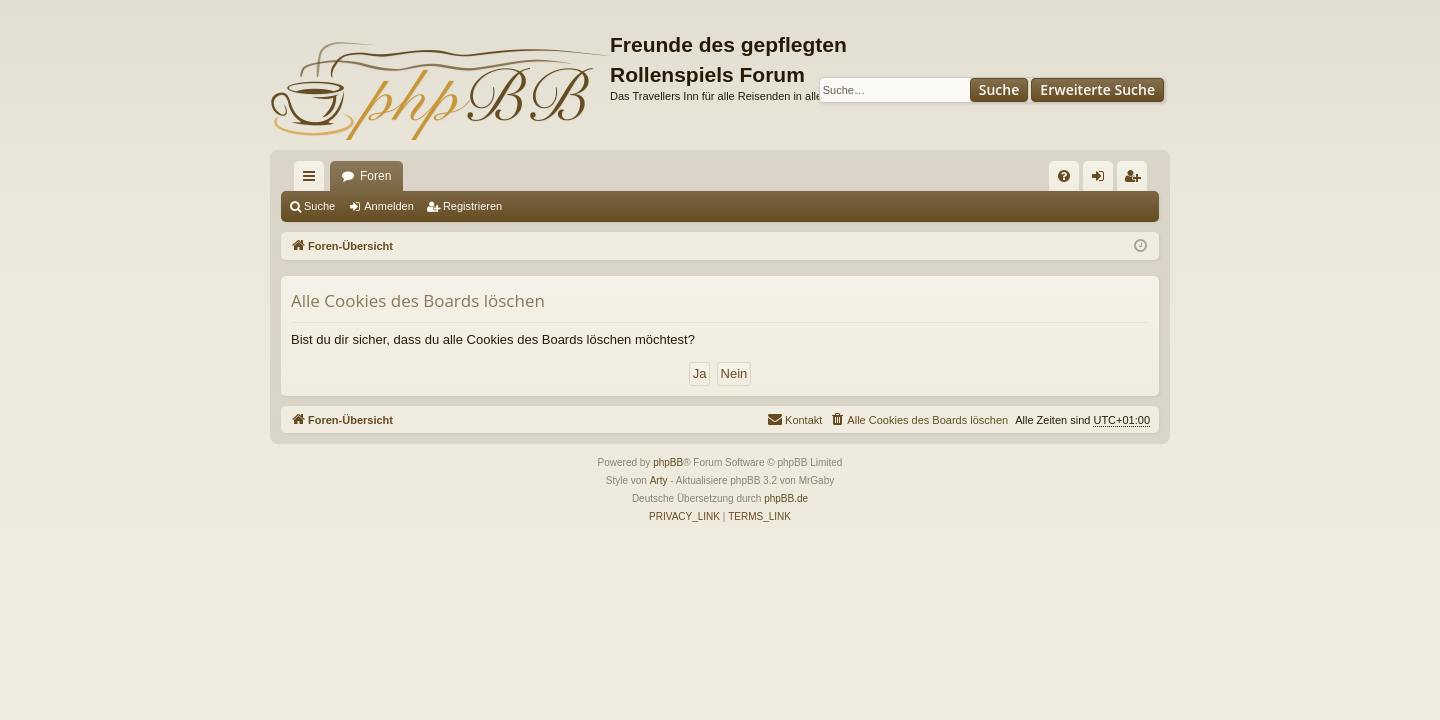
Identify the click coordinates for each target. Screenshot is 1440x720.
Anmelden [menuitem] (1102, 180)
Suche (999, 89)
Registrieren (472, 206)
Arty (659, 480)
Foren (375, 176)
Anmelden (389, 206)
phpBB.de (786, 498)
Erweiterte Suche (1097, 89)
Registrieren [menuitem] (1136, 180)
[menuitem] (1064, 176)
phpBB (668, 462)
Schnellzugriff (313, 180)
